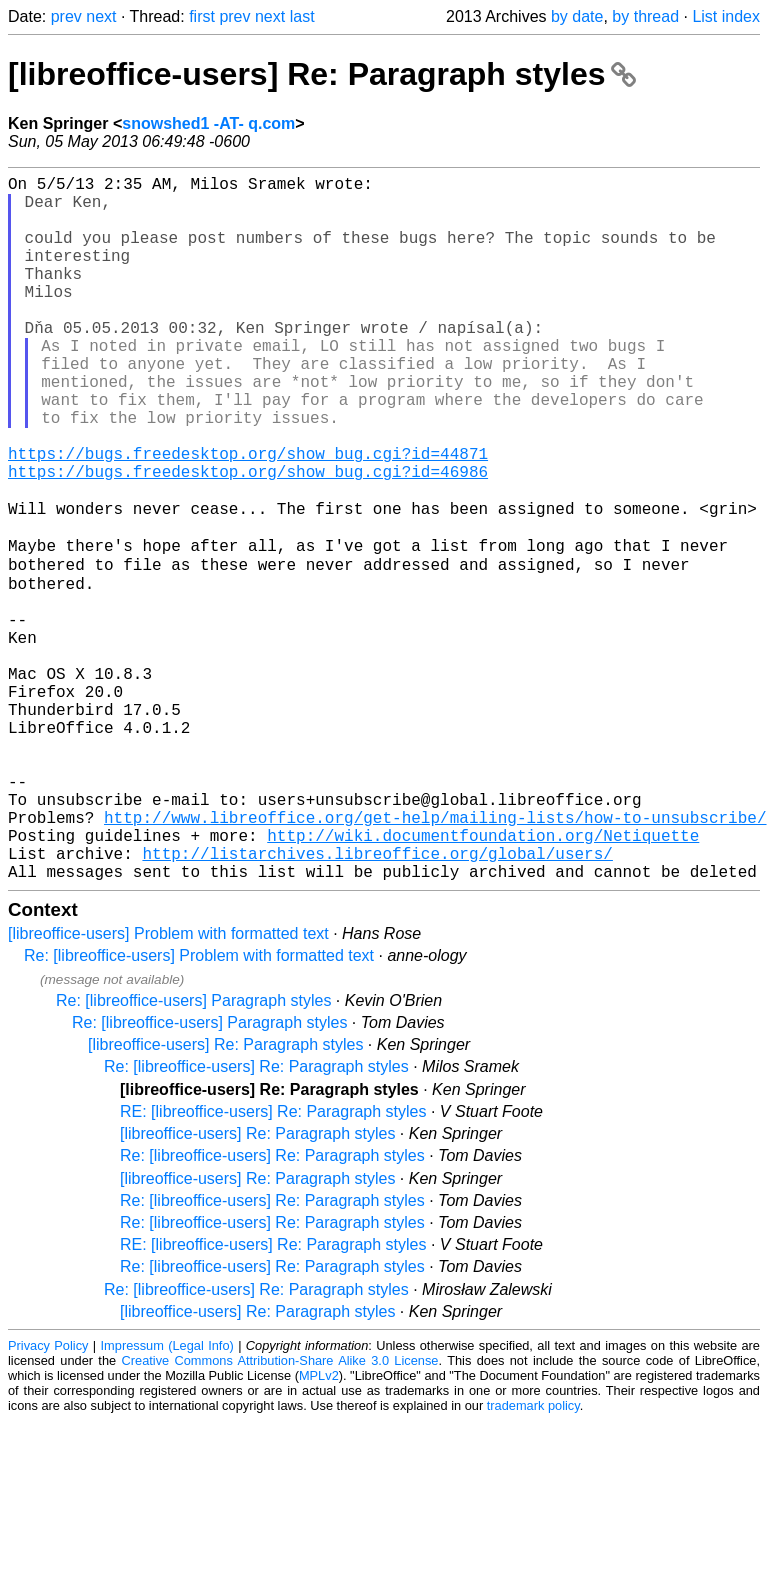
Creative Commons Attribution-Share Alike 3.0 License (280, 1512)
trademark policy (533, 1557)
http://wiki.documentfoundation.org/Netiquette (483, 979)
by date (577, 16)
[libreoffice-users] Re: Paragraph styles (322, 74)
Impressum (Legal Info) (167, 1497)
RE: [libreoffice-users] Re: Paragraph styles (273, 1263)
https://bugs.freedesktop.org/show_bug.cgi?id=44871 (248, 517)
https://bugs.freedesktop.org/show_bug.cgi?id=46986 (248, 539)
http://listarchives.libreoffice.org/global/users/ (377, 1001)
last (302, 16)
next (101, 16)
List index (726, 16)
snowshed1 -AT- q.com (208, 123)
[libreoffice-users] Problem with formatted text (168, 1085)
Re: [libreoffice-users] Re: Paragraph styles (256, 1218)
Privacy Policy (48, 1497)
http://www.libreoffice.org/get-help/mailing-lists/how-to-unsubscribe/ (435, 957)
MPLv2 (319, 1527)
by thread (645, 16)
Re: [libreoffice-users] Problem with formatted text (199, 1107)
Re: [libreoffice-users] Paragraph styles (193, 1152)
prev (66, 16)
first (202, 16)
